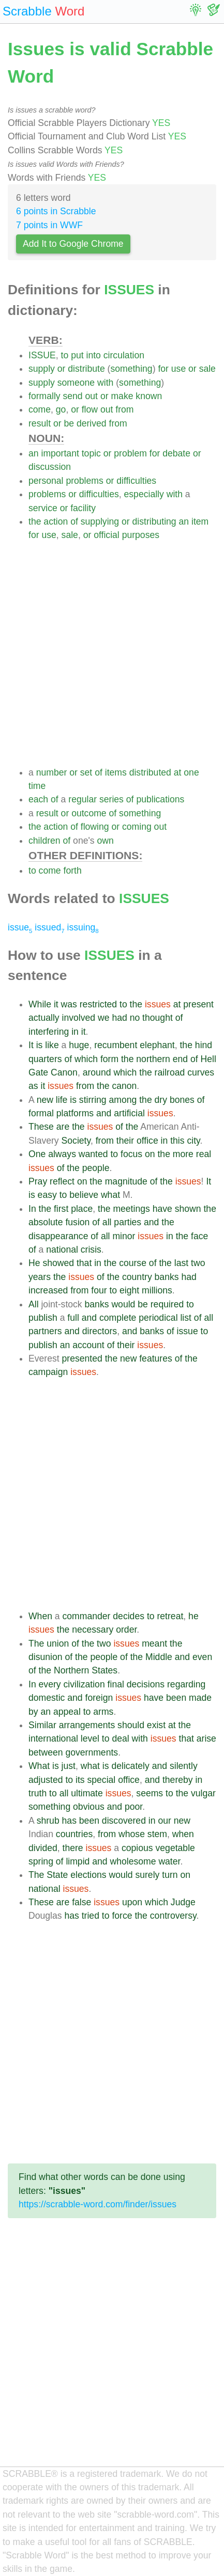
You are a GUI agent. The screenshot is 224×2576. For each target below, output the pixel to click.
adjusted (45, 1780)
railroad (170, 1072)
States (104, 1670)
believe (83, 1195)
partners (45, 1331)
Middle (158, 1657)
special (101, 1780)
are (62, 1126)
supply (41, 369)
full (73, 1318)
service (42, 508)
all (107, 1222)
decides (128, 1616)
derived (92, 423)
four (99, 1290)
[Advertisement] (112, 654)
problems (84, 481)
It (31, 1045)
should (130, 1725)
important (60, 453)
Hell (208, 1059)
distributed (150, 772)
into (93, 355)
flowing (95, 826)
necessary (92, 1629)
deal (120, 1738)
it (56, 1004)
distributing (154, 521)
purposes (140, 535)
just (69, 1766)
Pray (37, 1181)
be (69, 423)
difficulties (136, 481)
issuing (82, 927)
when (183, 1834)
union (58, 1643)
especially (144, 494)
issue (20, 927)
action (55, 521)
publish (42, 1318)
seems (149, 1793)
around (97, 1072)
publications (160, 799)
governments (91, 1752)
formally (44, 396)
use (178, 369)
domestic (46, 1698)
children (44, 840)
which (86, 1059)
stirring (93, 1100)
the (34, 521)
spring (40, 1861)
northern (153, 1059)
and (103, 1113)
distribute (86, 369)
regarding (186, 1684)
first (61, 1209)
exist (156, 1725)
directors (99, 1331)
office (147, 1140)
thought (157, 1018)
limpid (77, 1861)
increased (48, 1290)
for (163, 369)
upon (132, 1902)
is (39, 1045)
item (199, 521)
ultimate (87, 1793)
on (150, 1154)
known (149, 396)
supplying (100, 521)
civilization (84, 1684)
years (39, 1277)
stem (157, 1834)
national (62, 1249)
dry (161, 1100)
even (202, 1657)
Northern (71, 1670)
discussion (49, 467)
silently (184, 1766)
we (104, 1018)
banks (167, 1277)
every (50, 1684)
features (155, 1358)
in (75, 1031)
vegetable (175, 1848)
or (61, 369)
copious (137, 1848)
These (41, 1126)
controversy (173, 1915)
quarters (45, 1059)
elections (88, 1875)
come (39, 409)
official (107, 535)
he (193, 1616)
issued (49, 927)
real (203, 1154)
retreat (170, 1616)
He (34, 1263)
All (33, 1304)
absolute (45, 1222)
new (45, 1100)
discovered (124, 1820)
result (39, 423)
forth (73, 870)
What (39, 1766)
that (84, 1263)
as (33, 1086)
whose (131, 1834)
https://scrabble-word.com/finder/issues (97, 2204)
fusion (77, 1222)
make (122, 396)
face (199, 1236)
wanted (93, 1154)
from (124, 409)
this (177, 1140)
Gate (38, 1072)
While (39, 1004)
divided (42, 1848)
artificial (129, 1113)
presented (82, 1358)
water (169, 1861)
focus (131, 1154)
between (45, 1752)
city (193, 1140)
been (176, 1698)
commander (87, 1616)
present (198, 1004)
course (132, 1263)
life (62, 1100)
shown (188, 1209)
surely (147, 1875)
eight (129, 1290)
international (53, 1738)
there (73, 1848)
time (37, 786)
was (69, 1004)
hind (203, 1045)
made (200, 1698)
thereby (177, 1780)
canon (124, 1086)
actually (43, 1018)
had (119, 1018)
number (51, 772)
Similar (42, 1725)
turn (169, 1875)
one (191, 772)
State (57, 1875)
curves (200, 1072)
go (61, 409)
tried (90, 1915)
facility (83, 508)
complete (117, 1318)
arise (206, 1738)
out (91, 396)
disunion (45, 1657)
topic (91, 453)
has (69, 1820)
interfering (48, 1031)
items (116, 772)
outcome (88, 813)
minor (123, 1236)
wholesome (133, 1861)
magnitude (126, 1181)
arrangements (87, 1725)
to (65, 355)
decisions (146, 1684)
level (90, 1738)
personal (46, 481)
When (40, 1616)
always (62, 1154)
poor (133, 1806)
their (125, 1140)
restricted (98, 1004)
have (162, 1209)
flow (90, 409)
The (36, 1643)
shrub (48, 1820)
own (105, 840)
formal (41, 1113)
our (164, 1820)
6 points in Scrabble (56, 211)
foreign (99, 1698)
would (123, 1304)
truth (37, 1793)
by (33, 1711)
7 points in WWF (49, 225)
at (178, 772)
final (116, 1684)
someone (76, 382)
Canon (64, 1072)
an (33, 453)
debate (176, 453)
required (167, 1304)
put (77, 355)
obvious (88, 1806)
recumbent (115, 1045)
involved (79, 1018)
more (183, 1154)
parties (127, 1222)
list (185, 1318)
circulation (123, 355)
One (37, 1154)
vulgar (203, 1793)
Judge (183, 1902)
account (88, 1345)
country (137, 1277)
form (109, 1059)
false (81, 1902)
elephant (157, 1045)
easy (47, 1195)
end (180, 1059)
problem (130, 453)
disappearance (58, 1236)
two (198, 1263)
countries (74, 1834)
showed (58, 1263)
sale (207, 369)
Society (76, 1140)
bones (182, 1100)
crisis (91, 1249)
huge (79, 1045)
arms (103, 1711)
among (123, 1100)
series (111, 799)
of (74, 521)
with (105, 382)
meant (154, 1643)
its (80, 1780)
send (72, 396)
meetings (131, 1209)
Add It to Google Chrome (73, 244)
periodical (158, 1318)
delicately (130, 1766)
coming (137, 826)
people (96, 1168)
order (126, 1629)
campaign (48, 1372)
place (82, 1209)
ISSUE (42, 355)
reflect (62, 1181)
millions (157, 1290)
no (135, 1018)
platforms (75, 1113)
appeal (67, 1711)
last (181, 1263)
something (131, 369)
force (122, 1915)
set (86, 772)
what (110, 1195)
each (38, 799)
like (51, 1045)
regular (82, 799)
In (32, 1209)
